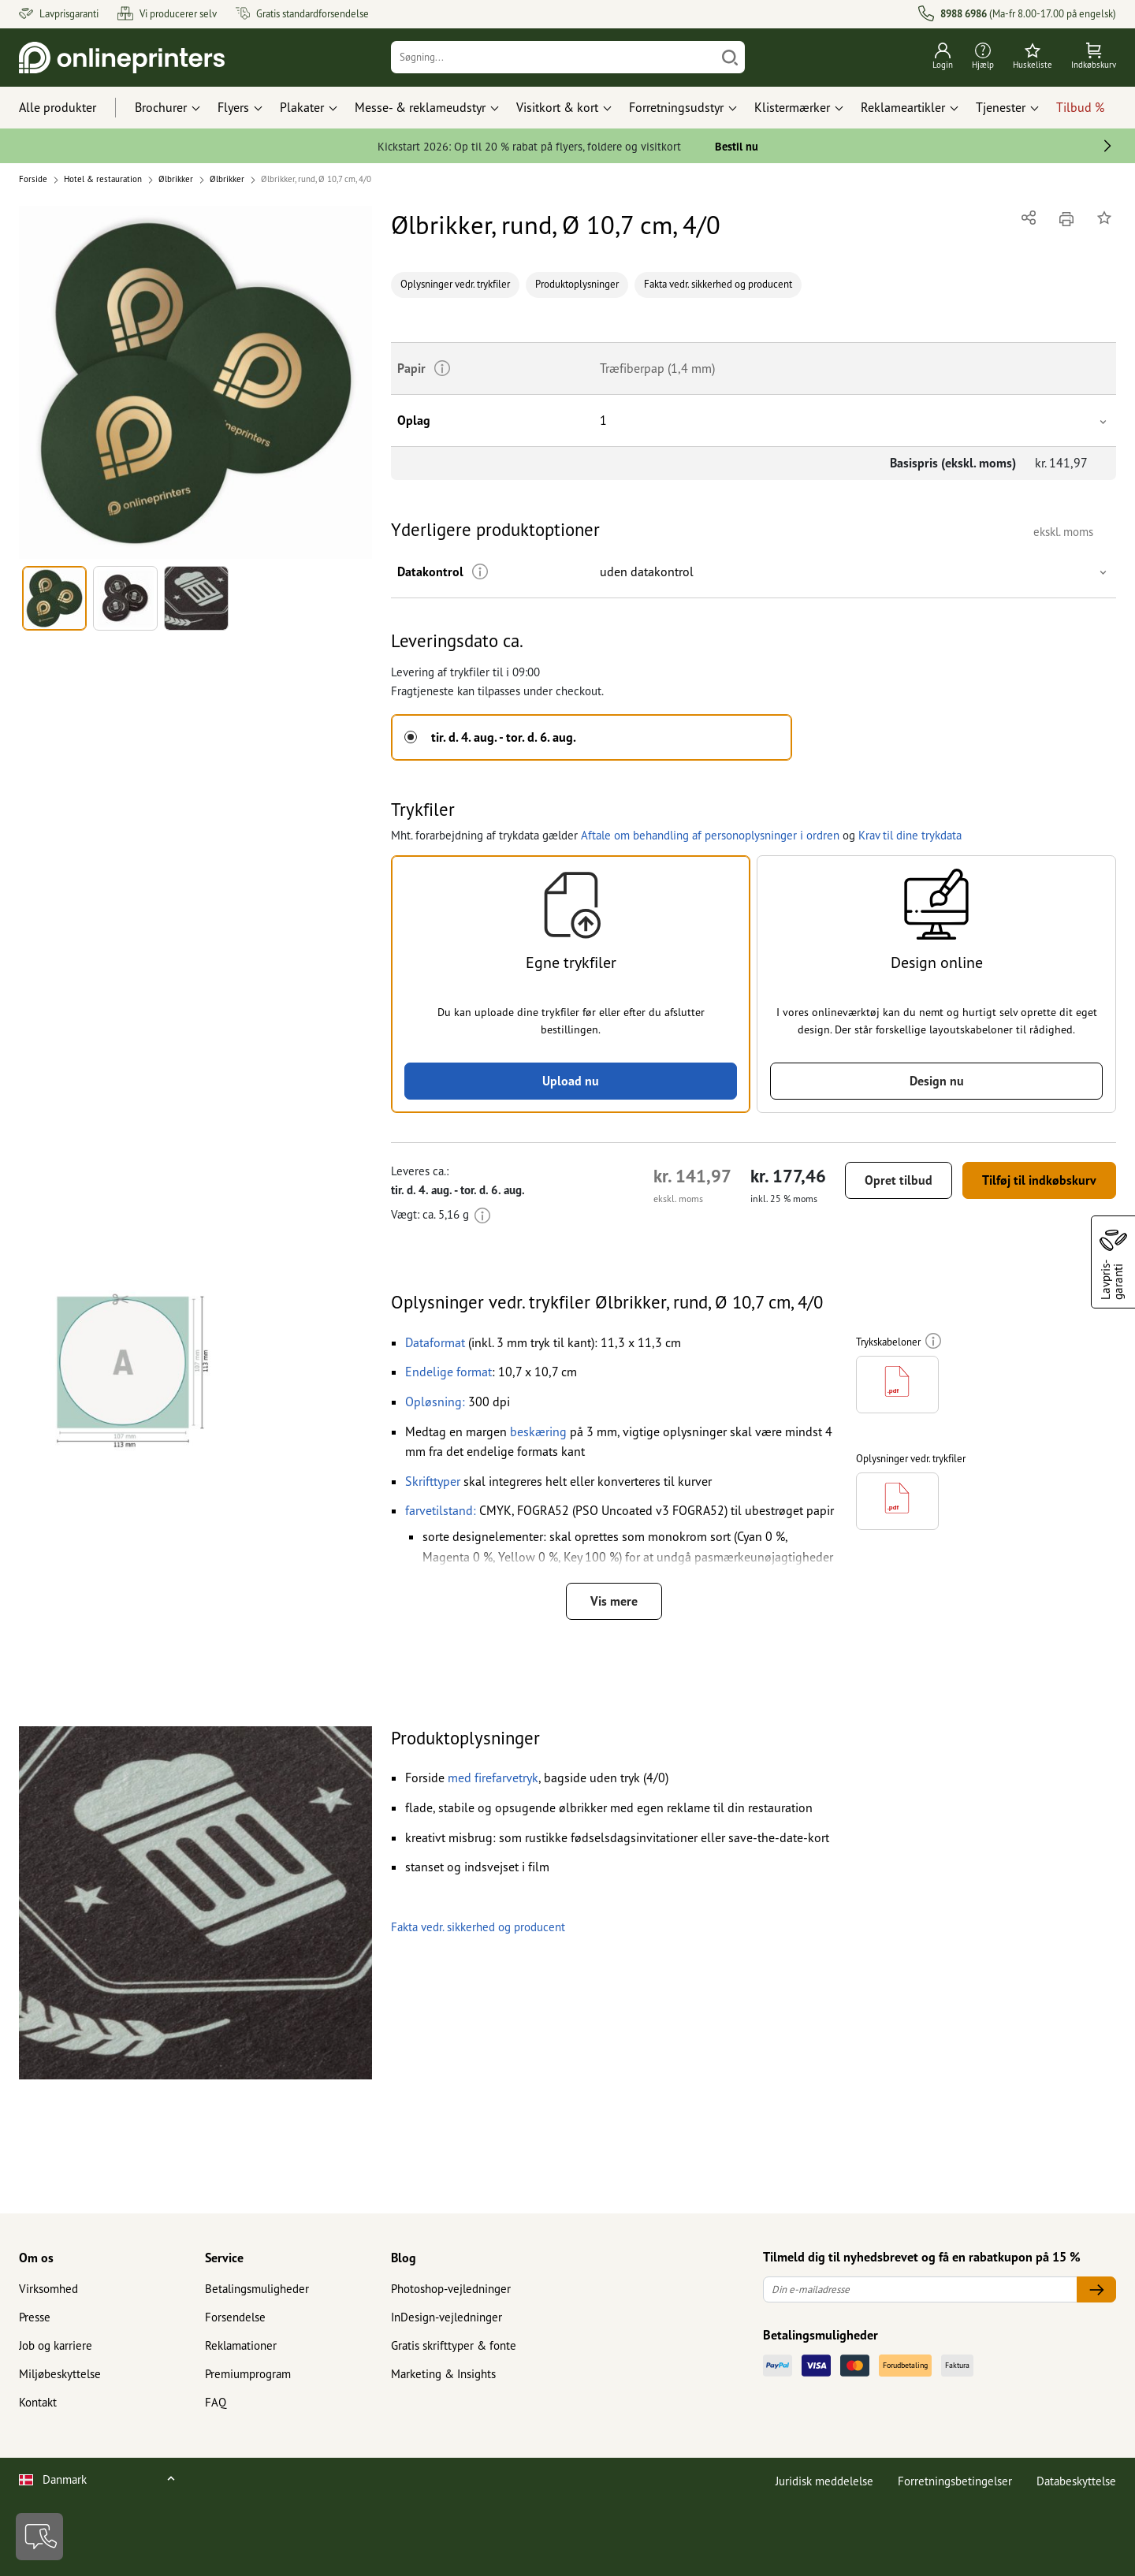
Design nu (937, 1081)
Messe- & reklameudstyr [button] (420, 107)
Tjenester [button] (1000, 107)
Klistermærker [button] (792, 107)
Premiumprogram (248, 2373)
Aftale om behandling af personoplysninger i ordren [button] (710, 835)
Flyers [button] (233, 107)
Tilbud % (1080, 107)
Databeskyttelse (1076, 2481)
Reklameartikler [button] (903, 107)
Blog (403, 2257)
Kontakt (38, 2402)
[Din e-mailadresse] (920, 2289)
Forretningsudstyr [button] (676, 107)
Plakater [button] (302, 107)
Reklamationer (241, 2345)
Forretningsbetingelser (955, 2481)
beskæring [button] (538, 1431)
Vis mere (614, 1601)
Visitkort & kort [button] (557, 107)
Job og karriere (55, 2345)
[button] (195, 382)
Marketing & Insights (443, 2373)
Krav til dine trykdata (910, 835)
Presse (34, 2317)
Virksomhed (48, 2288)
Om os (36, 2257)
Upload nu (570, 1081)
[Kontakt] (39, 2536)
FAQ (215, 2402)
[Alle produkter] (72, 108)
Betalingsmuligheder (257, 2288)
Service (224, 2257)
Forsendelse (235, 2317)
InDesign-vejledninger (446, 2317)
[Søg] (730, 57)
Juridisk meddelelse (824, 2481)
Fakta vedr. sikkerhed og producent (718, 284)
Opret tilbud (898, 1180)
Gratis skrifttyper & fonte (453, 2345)
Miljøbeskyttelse (60, 2373)
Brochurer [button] (161, 107)
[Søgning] (553, 57)
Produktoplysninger (577, 284)
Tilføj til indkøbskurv (1039, 1180)
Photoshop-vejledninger (451, 2288)
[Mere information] (480, 572)
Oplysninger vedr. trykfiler (455, 284)
